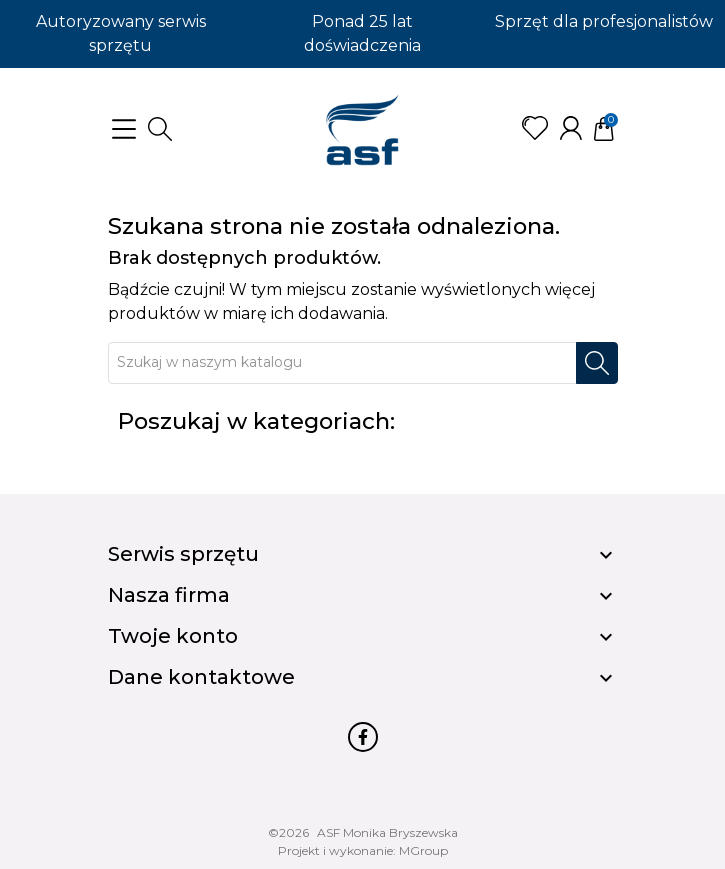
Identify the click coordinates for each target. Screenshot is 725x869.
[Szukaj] (342, 363)
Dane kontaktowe (201, 677)
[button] (160, 129)
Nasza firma (169, 595)
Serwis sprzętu (183, 554)
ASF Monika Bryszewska (387, 832)
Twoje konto (173, 636)
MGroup (423, 850)
